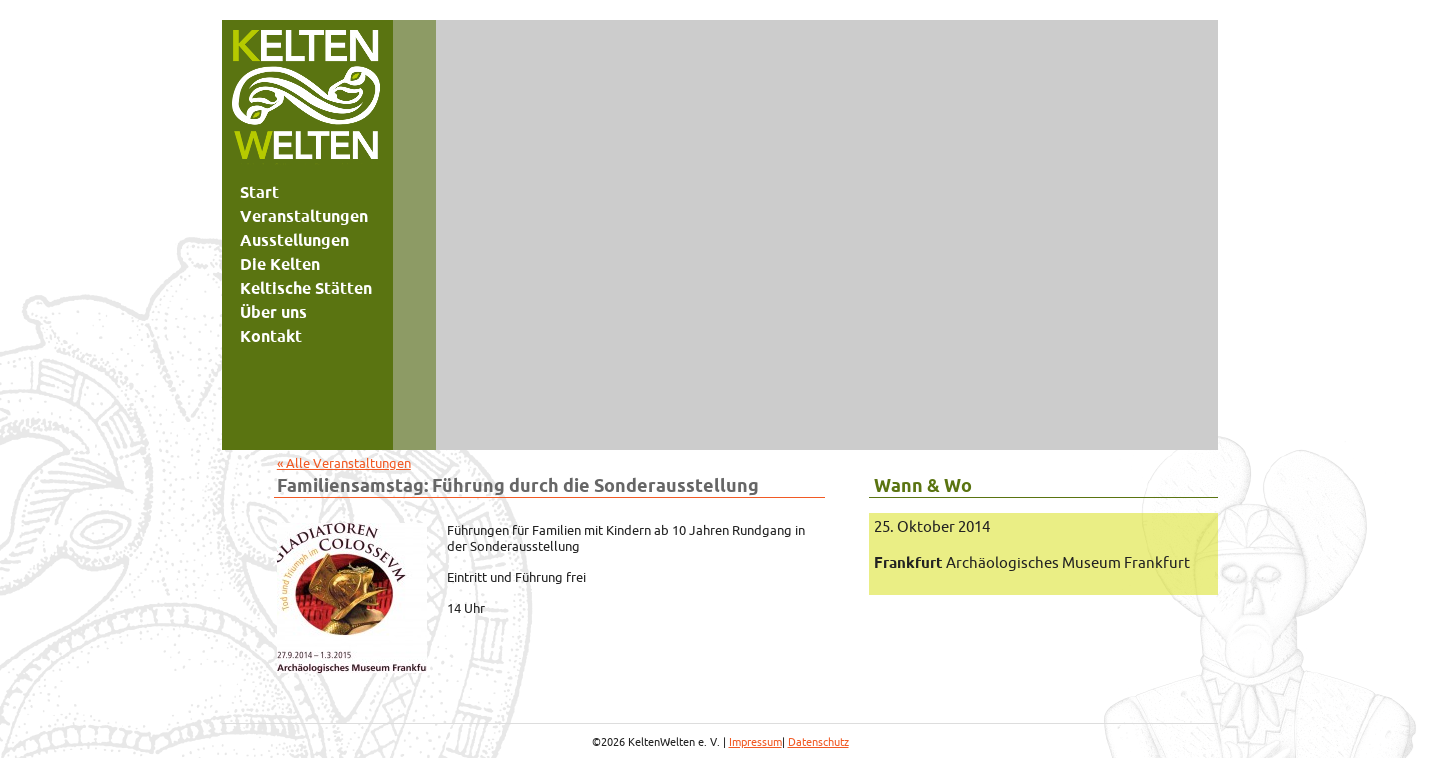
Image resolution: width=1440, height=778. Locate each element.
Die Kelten (280, 264)
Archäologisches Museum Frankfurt (1032, 562)
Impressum (755, 742)
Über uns (273, 312)
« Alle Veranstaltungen (344, 463)
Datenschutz (818, 742)
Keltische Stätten (306, 288)
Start (259, 192)
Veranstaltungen (304, 216)
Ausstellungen (294, 240)
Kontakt (271, 336)
